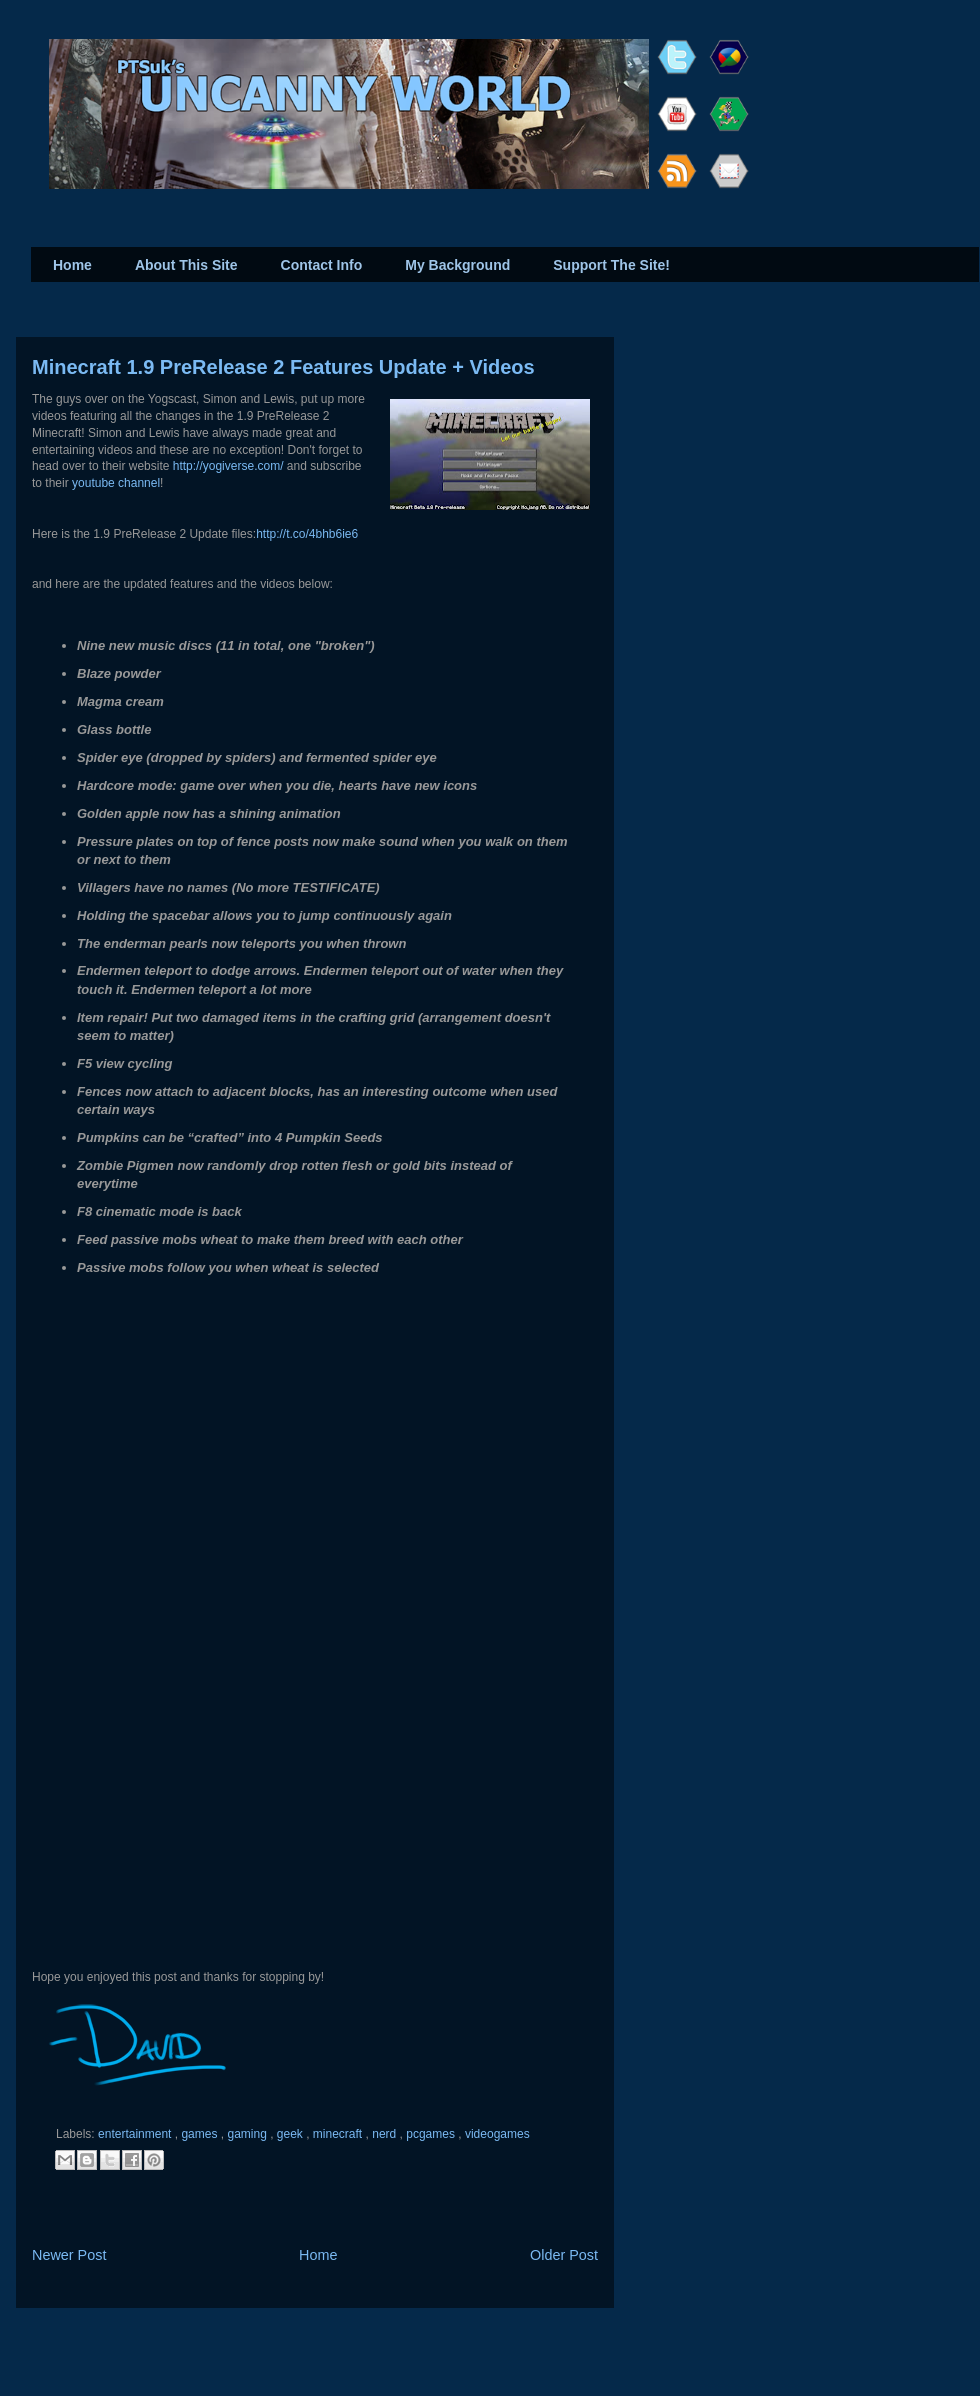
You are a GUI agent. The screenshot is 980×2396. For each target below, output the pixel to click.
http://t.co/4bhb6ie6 (307, 534)
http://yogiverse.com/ (228, 466)
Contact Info (322, 265)
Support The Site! (611, 265)
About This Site (186, 265)
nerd (385, 2134)
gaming (248, 2134)
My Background (457, 265)
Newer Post (69, 2255)
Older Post (564, 2255)
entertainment (136, 2134)
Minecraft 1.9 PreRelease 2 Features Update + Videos (283, 367)
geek (291, 2134)
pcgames (432, 2134)
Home (72, 265)
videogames (497, 2134)
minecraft (339, 2134)
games (200, 2134)
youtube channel (116, 483)
